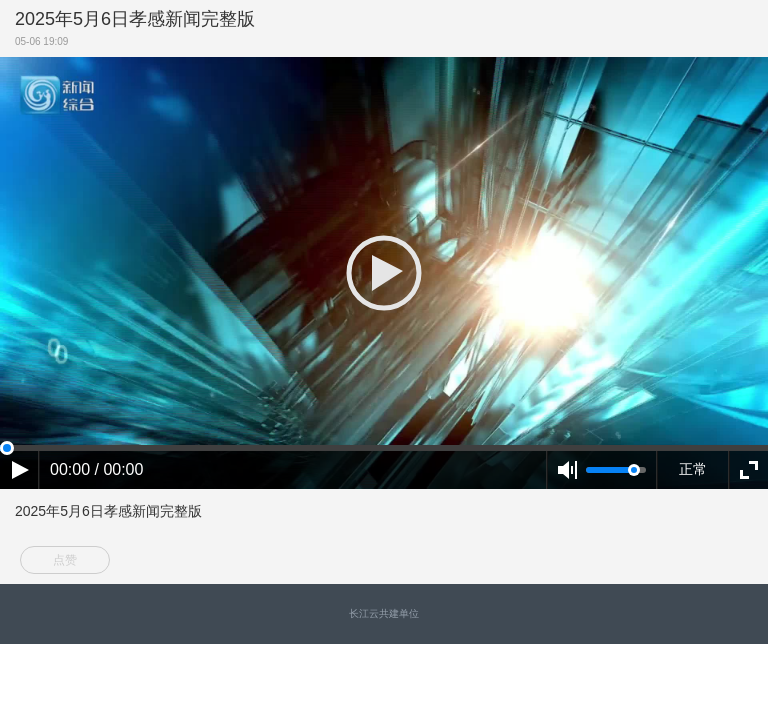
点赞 (65, 560)
